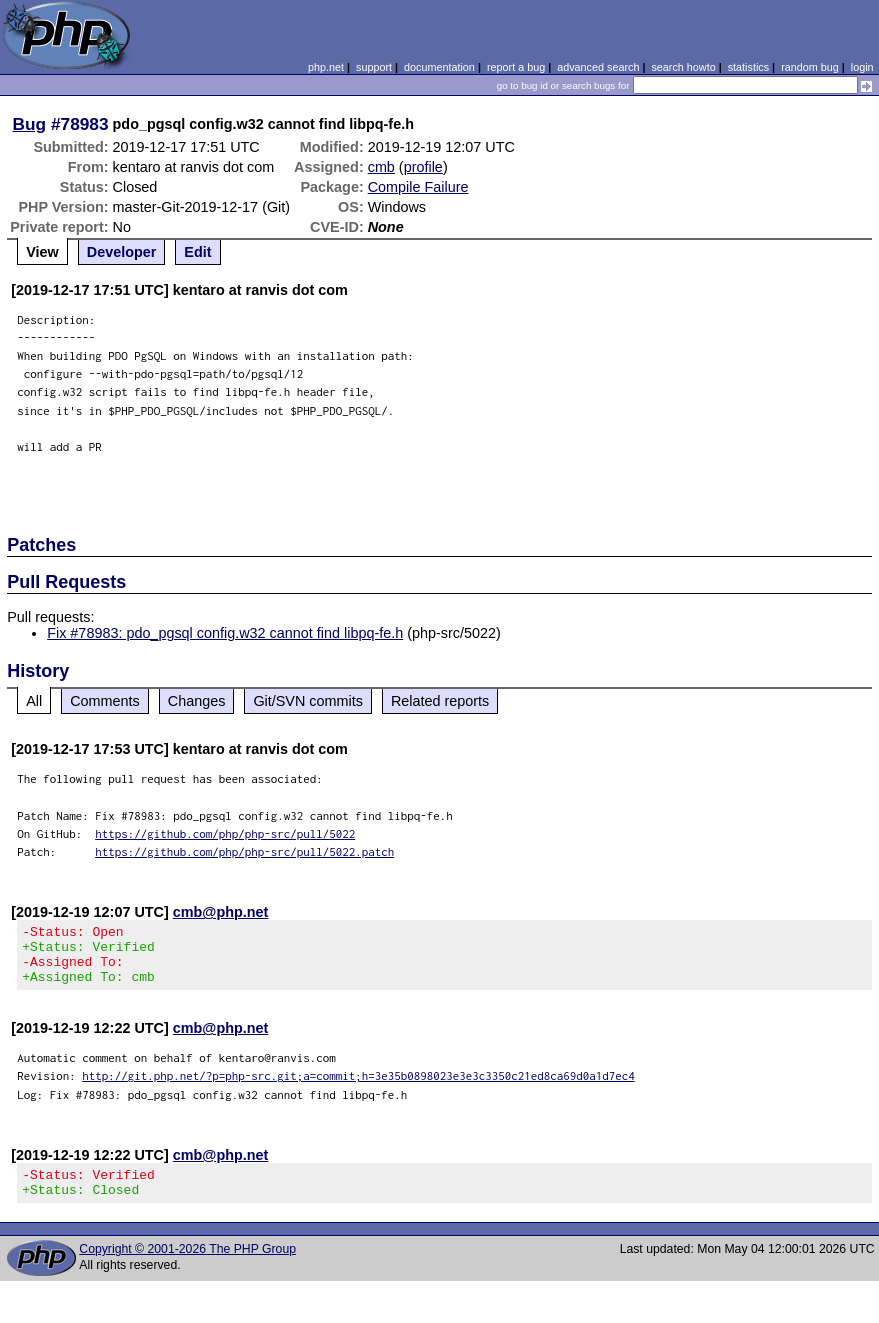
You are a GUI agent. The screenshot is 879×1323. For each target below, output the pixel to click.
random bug (810, 67)
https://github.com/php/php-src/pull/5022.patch (244, 851)
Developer (122, 252)
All (34, 701)
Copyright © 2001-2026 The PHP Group (187, 1267)
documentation (439, 67)
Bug (30, 124)
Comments (105, 701)
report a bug (516, 67)
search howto (683, 67)
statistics (748, 67)
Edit (197, 252)
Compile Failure (418, 187)
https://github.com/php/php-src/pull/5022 (225, 833)
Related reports (440, 701)
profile (423, 167)
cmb (381, 167)
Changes (197, 701)
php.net (326, 67)
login (862, 67)
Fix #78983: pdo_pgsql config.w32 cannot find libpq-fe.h (225, 633)
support (374, 67)
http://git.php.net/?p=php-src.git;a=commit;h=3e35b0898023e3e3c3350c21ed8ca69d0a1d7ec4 (358, 1087)
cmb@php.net (221, 912)
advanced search (598, 67)
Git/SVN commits (308, 701)
